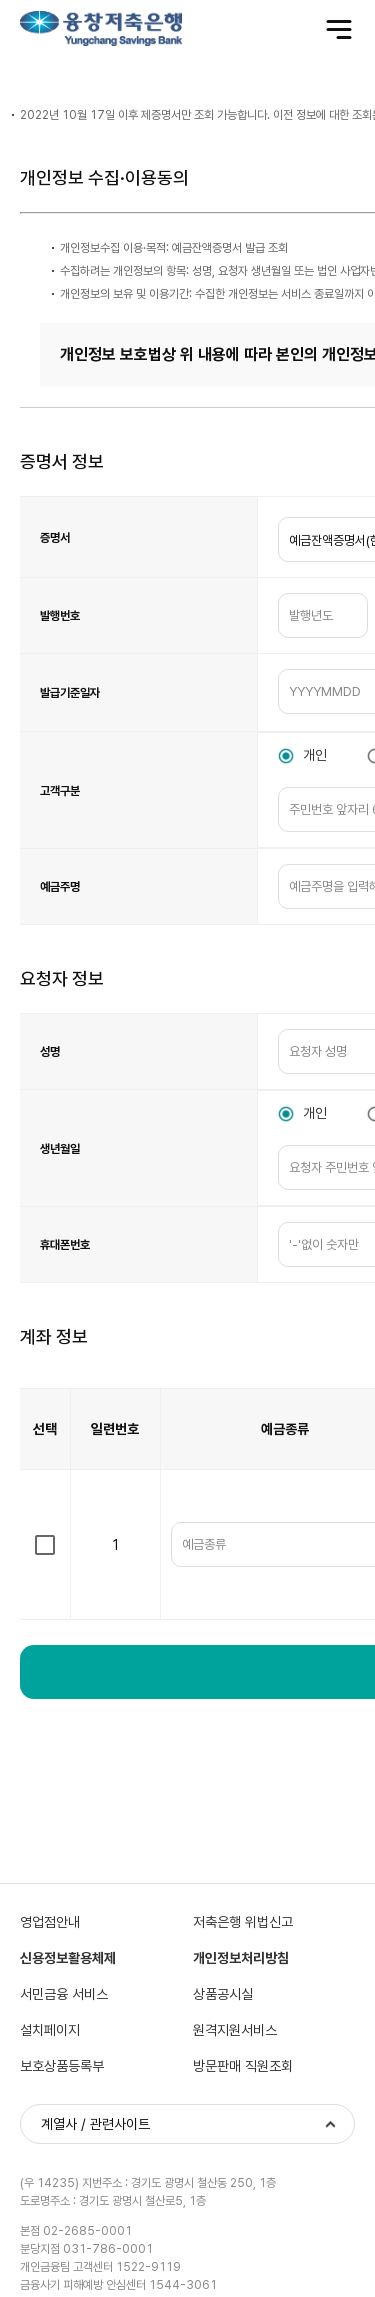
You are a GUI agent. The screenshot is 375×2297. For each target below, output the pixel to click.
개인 (315, 755)
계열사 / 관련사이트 (95, 2124)
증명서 (55, 538)
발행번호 (60, 616)
